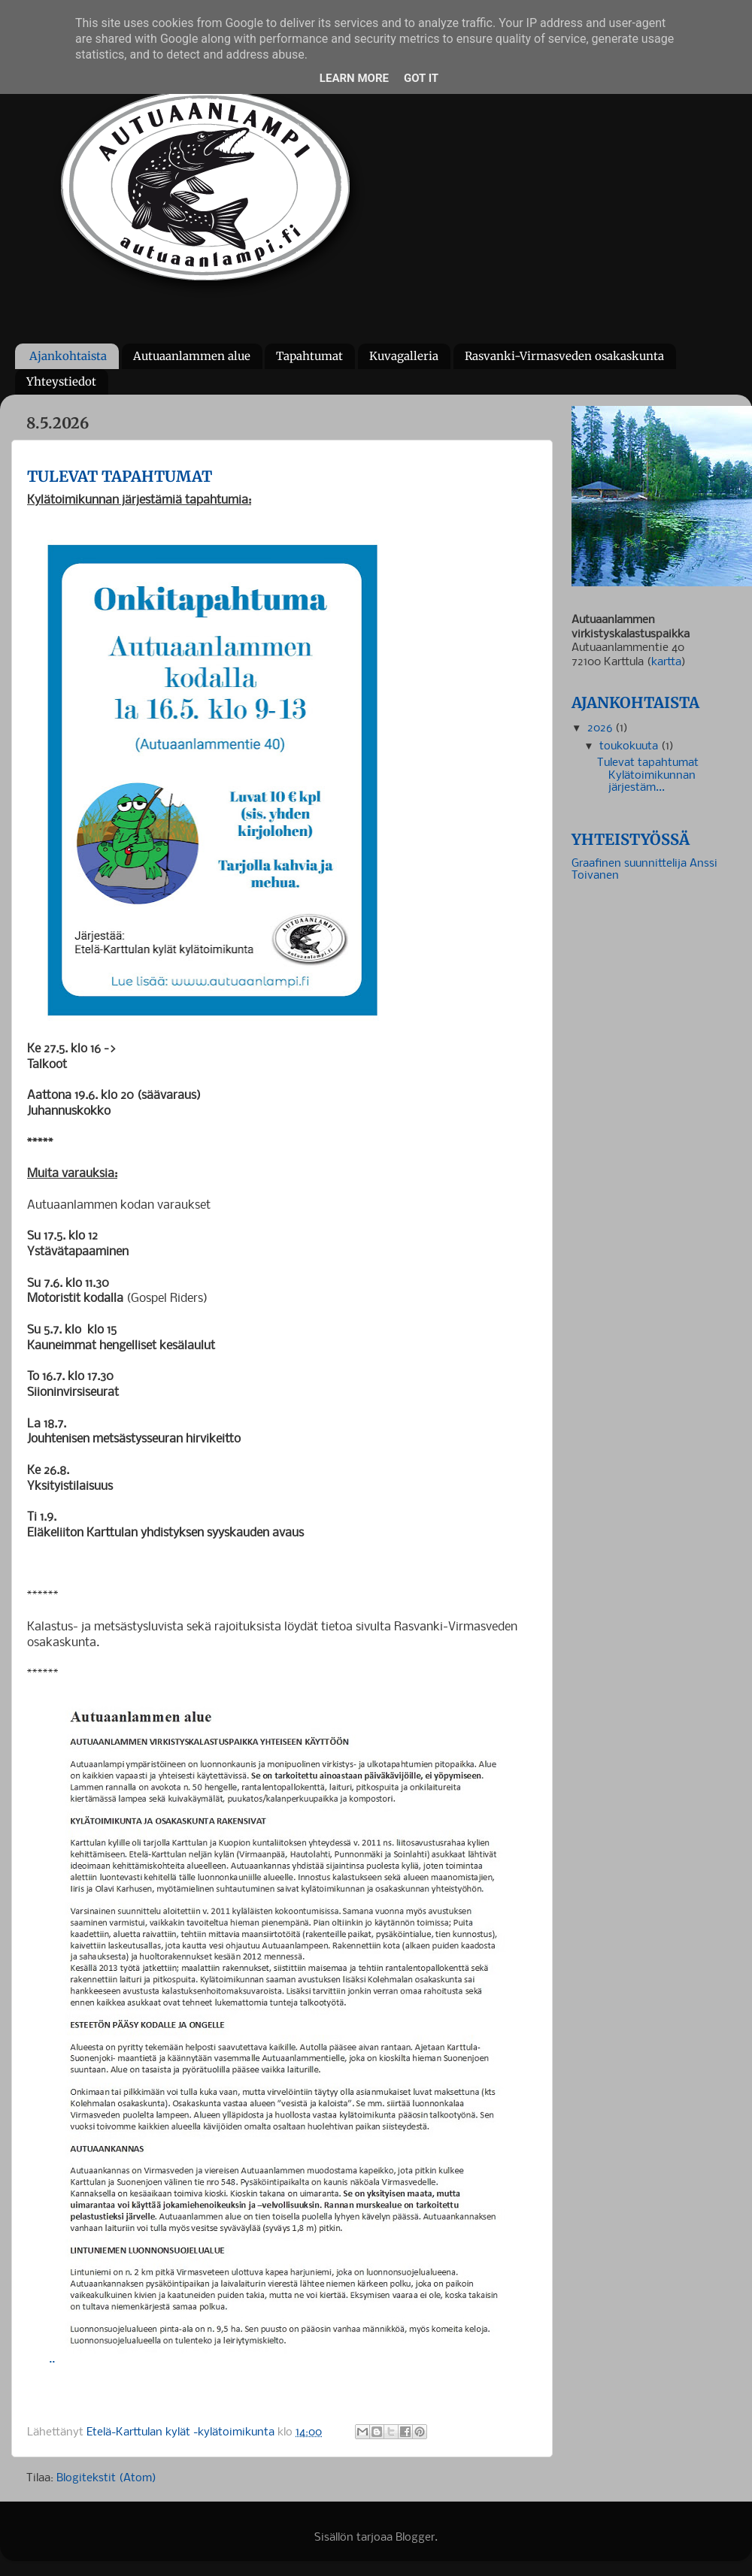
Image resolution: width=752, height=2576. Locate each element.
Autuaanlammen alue (191, 356)
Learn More (354, 78)
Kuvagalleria (403, 356)
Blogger (415, 2538)
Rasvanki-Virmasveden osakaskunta (564, 356)
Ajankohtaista (68, 356)
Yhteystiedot (61, 381)
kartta (666, 662)
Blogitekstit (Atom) (106, 2478)
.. (282, 2359)
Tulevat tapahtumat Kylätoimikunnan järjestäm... (648, 775)
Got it (421, 78)
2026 (601, 728)
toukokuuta (630, 746)
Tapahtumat (309, 356)
